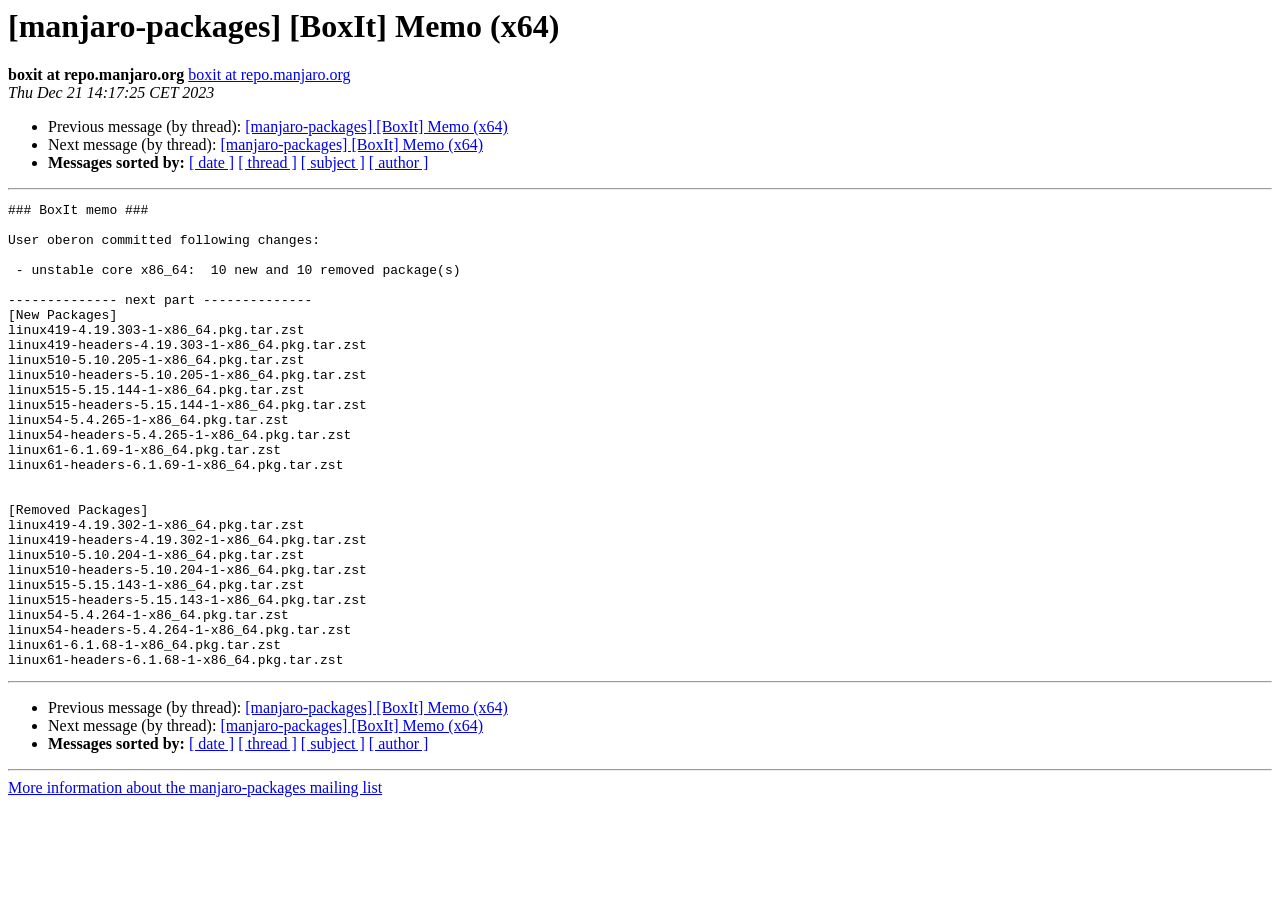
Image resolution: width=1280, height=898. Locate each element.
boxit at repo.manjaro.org (269, 74)
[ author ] (399, 162)
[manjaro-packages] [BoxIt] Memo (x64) (376, 126)
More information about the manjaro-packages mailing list (195, 880)
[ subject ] (333, 162)
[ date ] (211, 162)
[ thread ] (267, 162)
